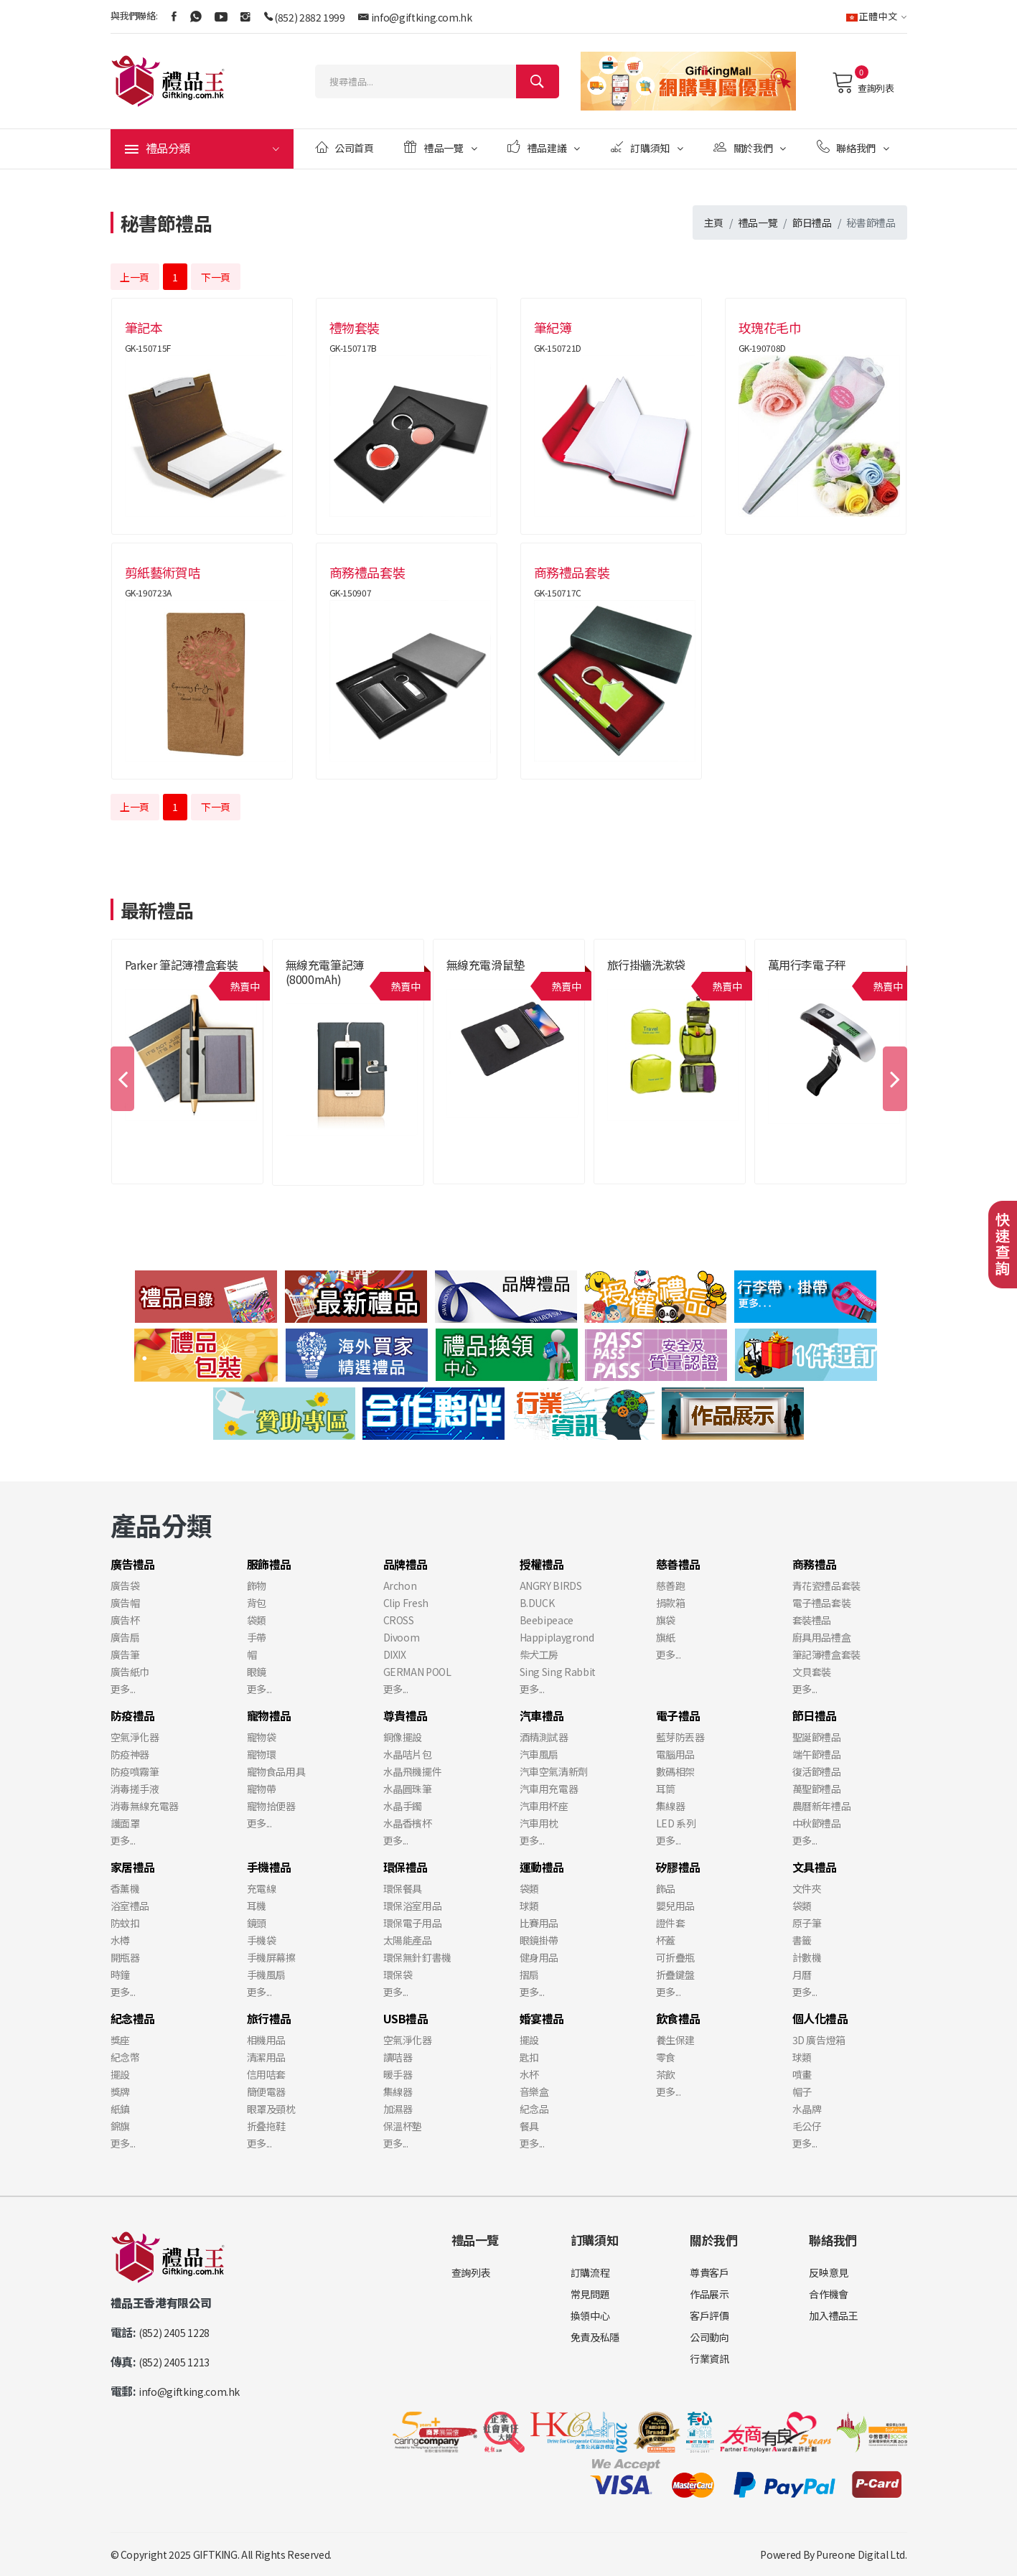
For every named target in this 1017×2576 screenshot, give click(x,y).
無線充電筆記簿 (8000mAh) (325, 971)
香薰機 (125, 1888)
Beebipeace (547, 1620)
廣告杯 (125, 1620)
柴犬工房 (539, 1654)
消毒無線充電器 (145, 1806)
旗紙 (665, 1637)
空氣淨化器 (135, 1737)
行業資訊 (709, 2358)
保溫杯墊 (403, 2126)
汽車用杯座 (544, 1806)
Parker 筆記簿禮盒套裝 (181, 964)
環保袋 (398, 1974)
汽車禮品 (542, 1715)
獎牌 (120, 2091)
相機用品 (266, 2040)
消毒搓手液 (135, 1788)
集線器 (670, 1806)
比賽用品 (539, 1923)
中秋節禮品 (816, 1823)
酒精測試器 (544, 1737)
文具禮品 (815, 1866)
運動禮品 (542, 1866)
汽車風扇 (539, 1754)
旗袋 (665, 1620)
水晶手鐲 (403, 1806)
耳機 (256, 1905)
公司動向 (709, 2337)
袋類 (256, 1620)
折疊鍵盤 (675, 1974)
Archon (400, 1585)
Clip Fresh (406, 1603)
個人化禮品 (820, 2018)
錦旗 (120, 2126)
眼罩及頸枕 (271, 2109)
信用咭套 (266, 2074)
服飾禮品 (269, 1564)
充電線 (261, 1888)
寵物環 (261, 1754)
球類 (529, 1905)
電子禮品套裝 (821, 1603)
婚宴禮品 (542, 2018)
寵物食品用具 (276, 1771)
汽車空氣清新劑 (554, 1771)
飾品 (665, 1888)
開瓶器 (125, 1957)
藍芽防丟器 (680, 1737)
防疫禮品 (133, 1715)
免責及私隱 (595, 2337)
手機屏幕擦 (271, 1957)
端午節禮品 (816, 1754)
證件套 (670, 1923)
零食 (665, 2057)
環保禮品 (405, 1866)
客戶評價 (709, 2315)
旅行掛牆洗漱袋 (646, 964)
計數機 (807, 1957)
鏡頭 (256, 1923)
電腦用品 (675, 1754)
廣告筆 (125, 1654)
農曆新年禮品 (821, 1806)
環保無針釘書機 (417, 1957)
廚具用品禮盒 (821, 1637)
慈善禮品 (678, 1564)
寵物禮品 (269, 1715)
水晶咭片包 (407, 1754)
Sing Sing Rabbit (558, 1671)
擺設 (120, 2074)
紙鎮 (120, 2109)
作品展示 (709, 2294)
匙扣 (529, 2057)
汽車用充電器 (549, 1788)
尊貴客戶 (709, 2272)
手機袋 (261, 1940)
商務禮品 (815, 1564)
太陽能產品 (407, 1940)
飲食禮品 (678, 2018)
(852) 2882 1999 (309, 17)
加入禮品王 (833, 2315)
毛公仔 (807, 2126)
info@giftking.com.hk (421, 17)
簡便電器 (266, 2091)
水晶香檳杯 (407, 1823)
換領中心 (590, 2315)
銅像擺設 (403, 1737)
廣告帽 (125, 1603)
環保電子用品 (412, 1923)
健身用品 (539, 1957)
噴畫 (802, 2074)
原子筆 (807, 1923)
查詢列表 (863, 82)
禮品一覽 (440, 147)
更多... (123, 1689)
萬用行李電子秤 (807, 964)
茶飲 (665, 2074)
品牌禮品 (405, 1564)
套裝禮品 (812, 1620)
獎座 (120, 2040)
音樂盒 (534, 2091)
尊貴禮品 (405, 1715)
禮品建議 (543, 147)
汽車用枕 (539, 1823)
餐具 (529, 2126)
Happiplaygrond (557, 1637)
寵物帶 (261, 1788)
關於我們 (749, 147)
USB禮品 (405, 2018)
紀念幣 (125, 2057)
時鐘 (120, 1974)
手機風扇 (266, 1974)
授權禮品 (542, 1564)
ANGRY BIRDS (551, 1585)
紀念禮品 (133, 2018)
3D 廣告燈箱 (819, 2040)
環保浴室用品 (412, 1905)
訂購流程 (590, 2272)
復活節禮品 (816, 1771)
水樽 (120, 1940)
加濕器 (398, 2109)
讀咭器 (398, 2057)
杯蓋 (665, 1940)
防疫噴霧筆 (135, 1771)
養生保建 (675, 2040)
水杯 (529, 2074)
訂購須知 (647, 147)
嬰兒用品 (675, 1905)
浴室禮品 (130, 1905)
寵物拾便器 (271, 1806)
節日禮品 (812, 222)
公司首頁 (344, 147)
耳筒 (665, 1788)
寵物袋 (261, 1737)
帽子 (802, 2091)
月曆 (802, 1974)
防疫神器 (130, 1754)
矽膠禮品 (678, 1866)
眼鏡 (256, 1671)
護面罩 (125, 1823)
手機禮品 (269, 1866)
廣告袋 (125, 1585)
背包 (256, 1603)
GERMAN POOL (417, 1671)
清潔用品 (266, 2057)
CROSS (398, 1620)
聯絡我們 (853, 147)
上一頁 (134, 277)
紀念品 (534, 2109)
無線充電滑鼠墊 (485, 964)
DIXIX (394, 1654)
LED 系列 (676, 1823)
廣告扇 (125, 1637)
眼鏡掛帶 (539, 1940)
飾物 (256, 1585)
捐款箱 (670, 1603)
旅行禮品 (269, 2018)
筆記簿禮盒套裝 (826, 1654)
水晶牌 (807, 2109)
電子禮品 (678, 1715)
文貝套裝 (812, 1671)
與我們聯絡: (134, 15)
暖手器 (398, 2074)
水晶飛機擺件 (412, 1771)
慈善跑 (670, 1585)
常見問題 (590, 2294)
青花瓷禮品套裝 (826, 1585)
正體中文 (876, 16)
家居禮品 (133, 1866)
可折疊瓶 (675, 1957)
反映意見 (828, 2272)
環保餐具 (403, 1888)
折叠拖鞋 (266, 2126)
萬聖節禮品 (816, 1788)
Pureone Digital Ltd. (861, 2554)
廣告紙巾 (130, 1671)
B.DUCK (537, 1603)
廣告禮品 (133, 1564)
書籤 (802, 1940)
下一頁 (215, 277)
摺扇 (529, 1974)
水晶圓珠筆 (407, 1788)
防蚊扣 (125, 1923)
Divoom (401, 1637)
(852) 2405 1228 (174, 2333)
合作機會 (828, 2294)
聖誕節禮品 (816, 1737)
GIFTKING (215, 2554)
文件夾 (807, 1888)
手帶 (256, 1637)
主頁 (713, 222)
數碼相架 (675, 1771)
